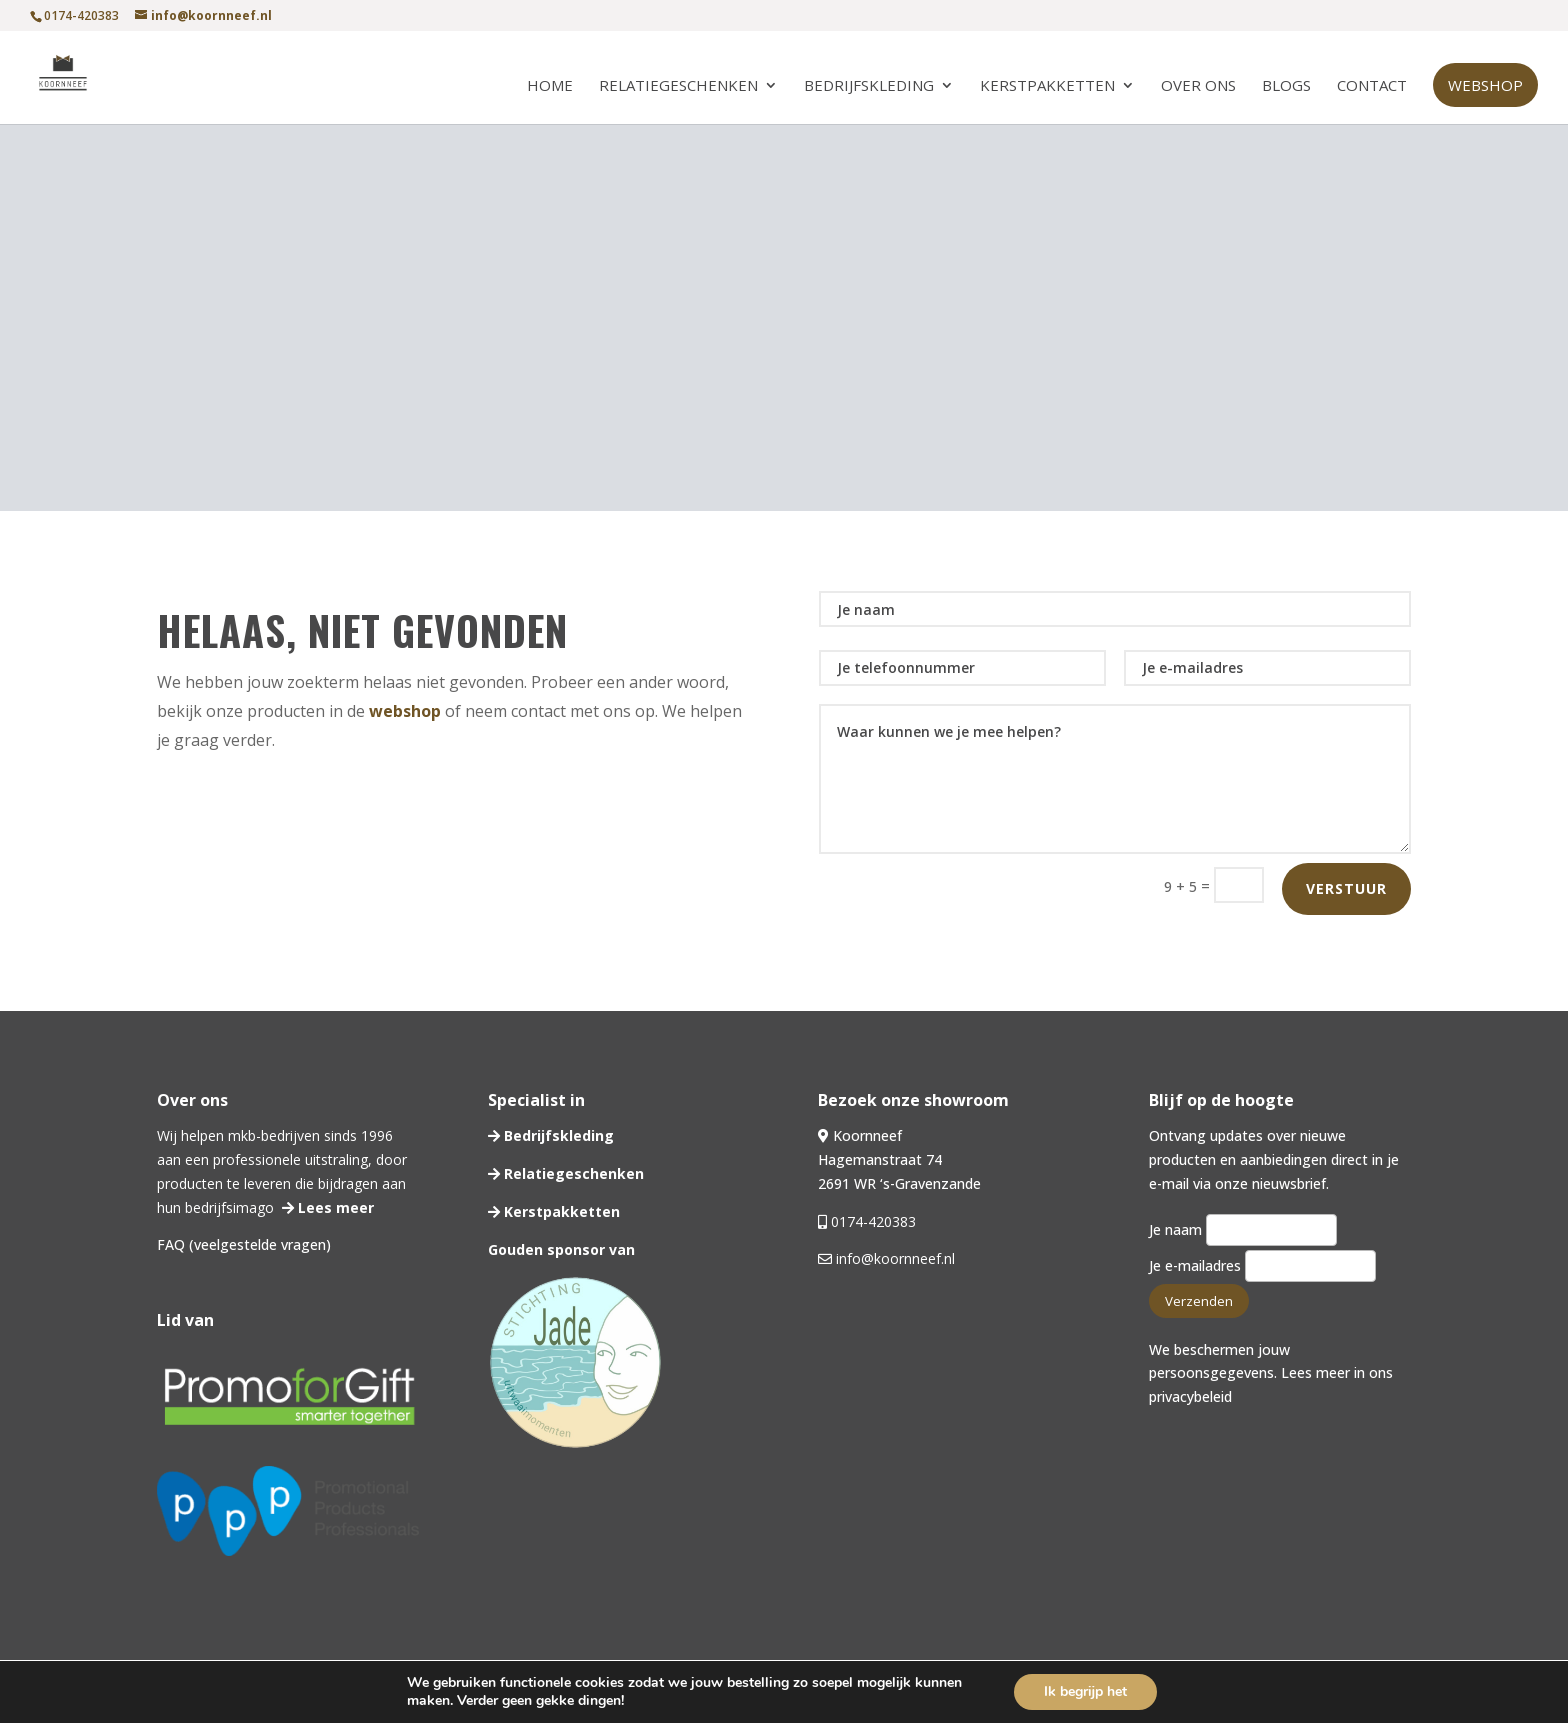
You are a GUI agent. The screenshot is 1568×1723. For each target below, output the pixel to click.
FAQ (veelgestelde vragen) (244, 1244)
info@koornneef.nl (893, 1258)
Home (550, 86)
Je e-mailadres (1262, 1265)
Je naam (1243, 1229)
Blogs (1286, 86)
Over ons (1198, 86)
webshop (405, 711)
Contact (1372, 86)
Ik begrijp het (1085, 1691)
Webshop (1485, 85)
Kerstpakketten (1047, 86)
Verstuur (1346, 888)
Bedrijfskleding (869, 86)
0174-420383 (873, 1221)
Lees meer (334, 1207)
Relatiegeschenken (678, 86)
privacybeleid (1190, 1396)
